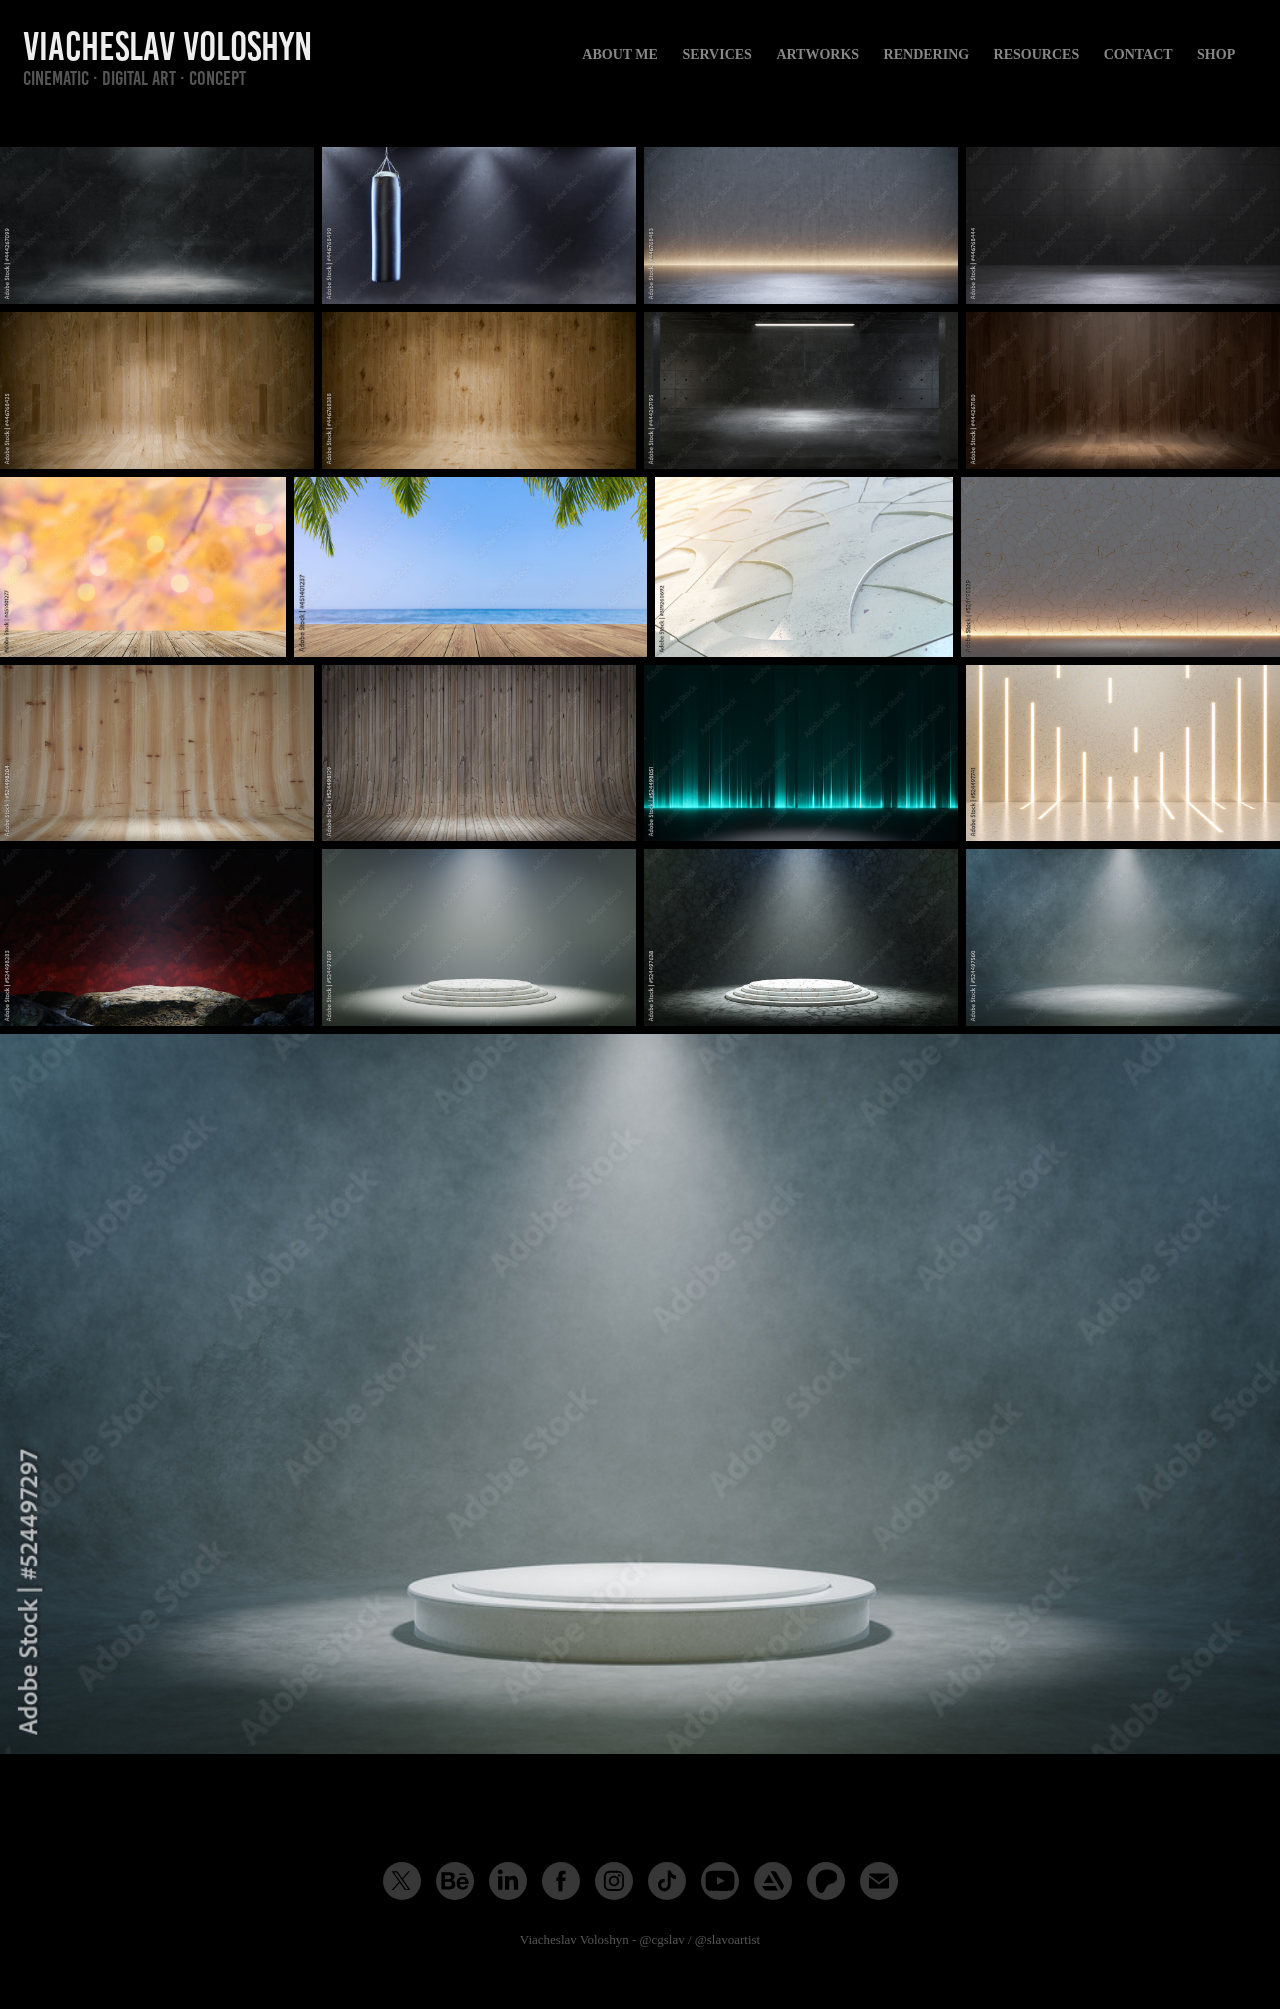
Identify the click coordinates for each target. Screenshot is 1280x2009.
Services (717, 54)
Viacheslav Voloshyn (167, 46)
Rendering (927, 54)
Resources (1037, 54)
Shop (1216, 54)
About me (620, 54)
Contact (1138, 54)
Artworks (817, 54)
